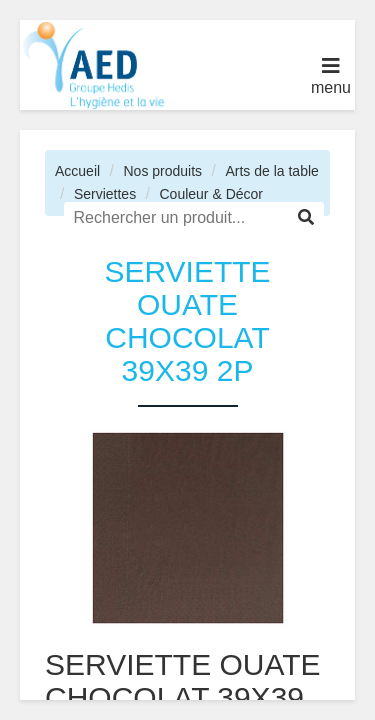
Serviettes (105, 194)
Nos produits (162, 171)
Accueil (77, 171)
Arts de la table (271, 171)
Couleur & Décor (211, 194)
